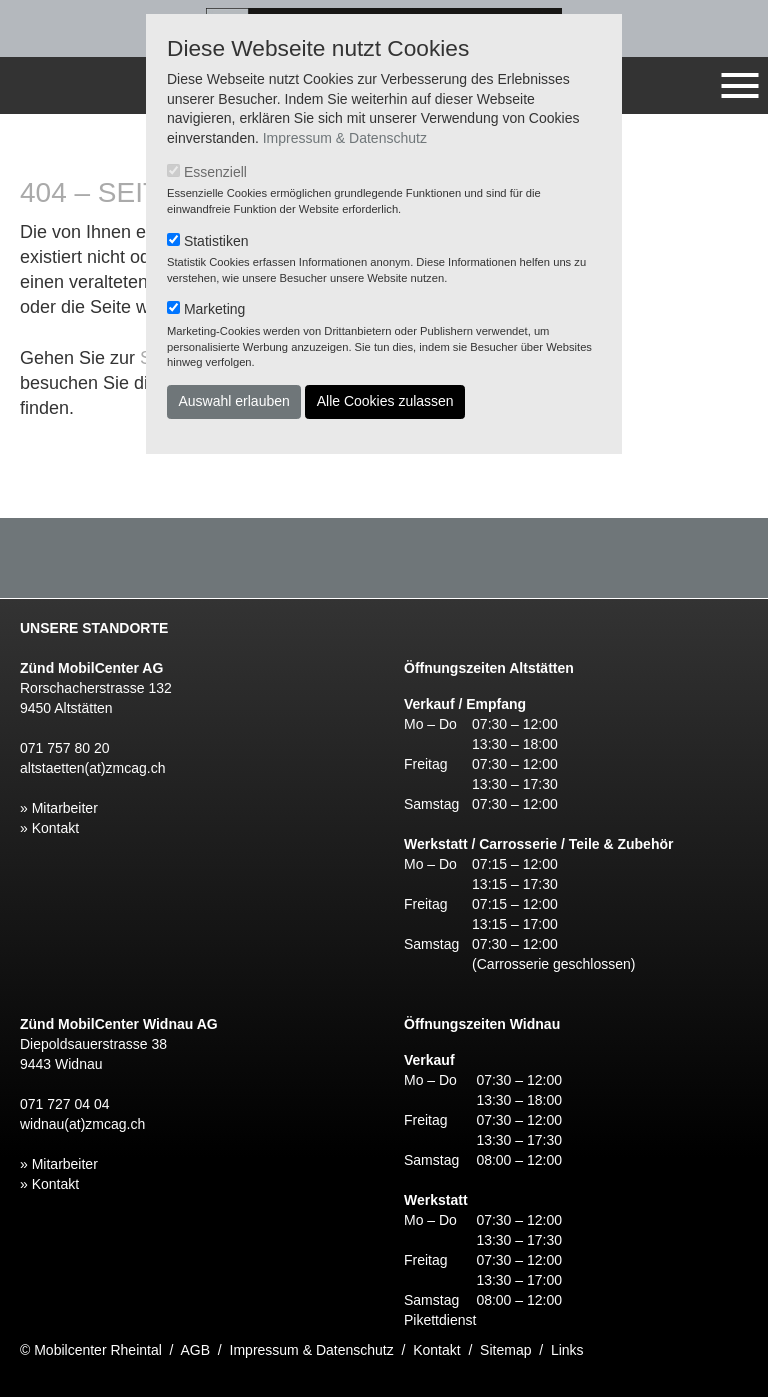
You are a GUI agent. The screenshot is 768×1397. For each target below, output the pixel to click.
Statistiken (216, 241)
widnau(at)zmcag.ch (82, 1124)
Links (567, 1350)
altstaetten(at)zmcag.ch (93, 768)
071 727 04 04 (65, 1104)
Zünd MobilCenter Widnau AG (119, 1024)
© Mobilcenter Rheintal (91, 1350)
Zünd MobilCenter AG (91, 668)
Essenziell (215, 172)
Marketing (214, 309)
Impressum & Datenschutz (345, 138)
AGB (196, 1350)
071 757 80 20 (65, 748)
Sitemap (505, 1350)
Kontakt (436, 1350)
